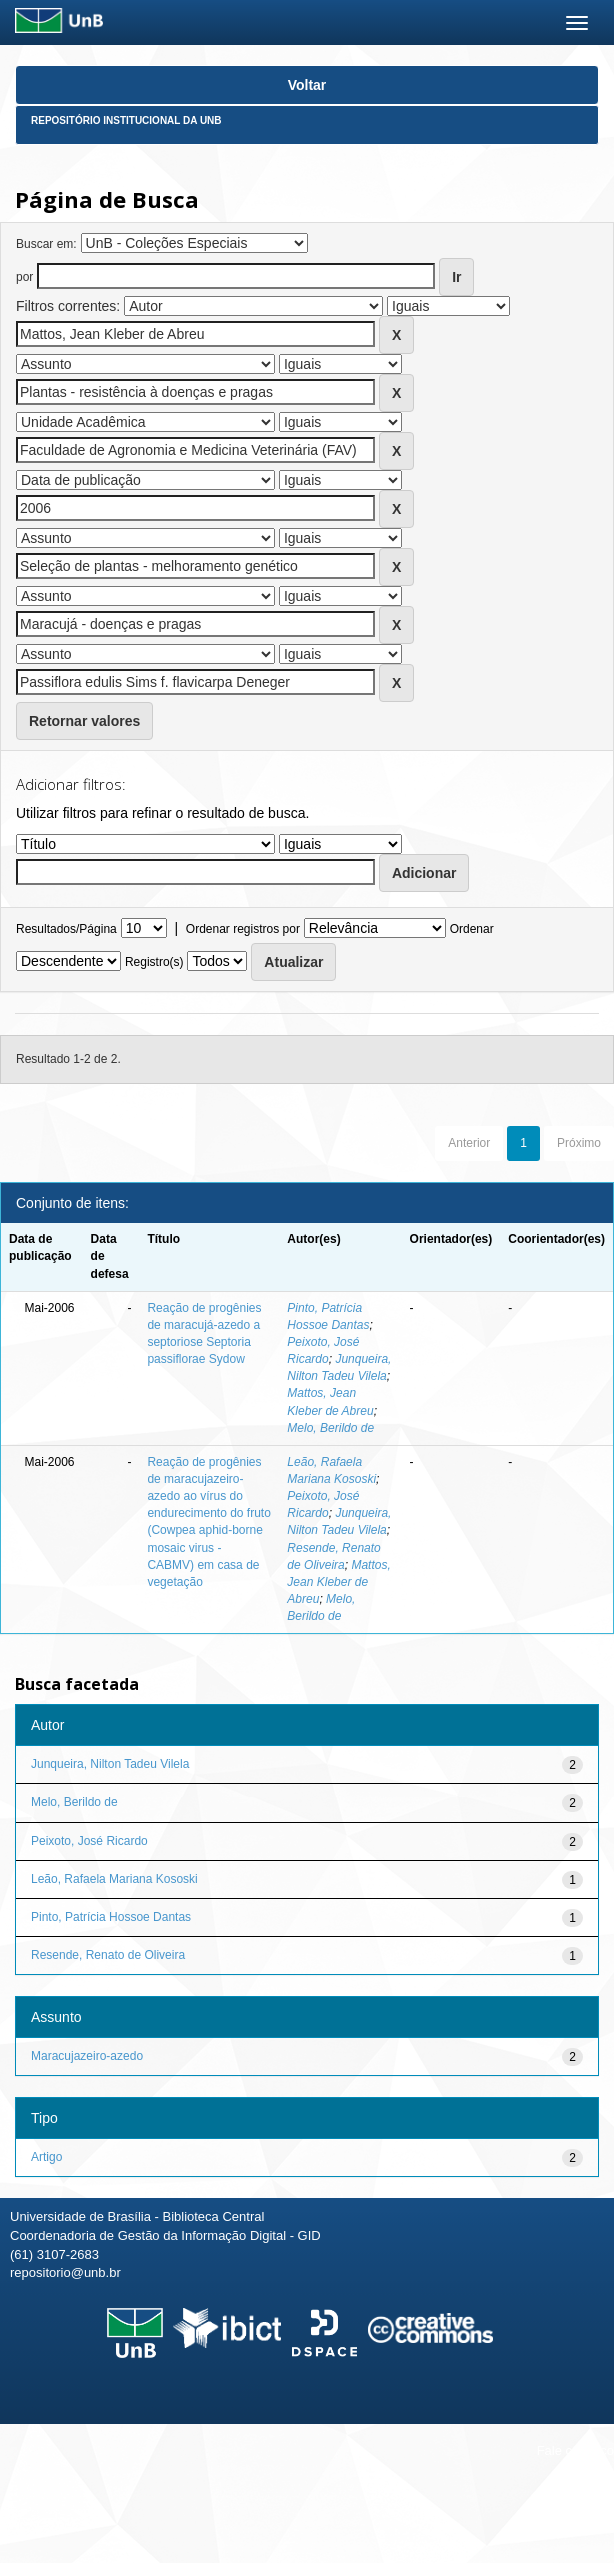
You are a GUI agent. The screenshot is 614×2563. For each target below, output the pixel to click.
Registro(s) (154, 962)
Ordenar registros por (243, 929)
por (24, 277)
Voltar (307, 85)
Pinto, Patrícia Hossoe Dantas (111, 1917)
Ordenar (472, 929)
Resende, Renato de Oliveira (108, 1955)
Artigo (46, 2157)
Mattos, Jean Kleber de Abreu (338, 1582)
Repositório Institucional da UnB (126, 120)
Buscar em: (46, 244)
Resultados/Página (66, 929)
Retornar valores (84, 721)
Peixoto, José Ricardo (89, 1841)
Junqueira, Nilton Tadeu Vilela (110, 1764)
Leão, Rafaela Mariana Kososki (114, 1879)
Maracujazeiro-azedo (87, 2056)
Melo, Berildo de (330, 1428)
